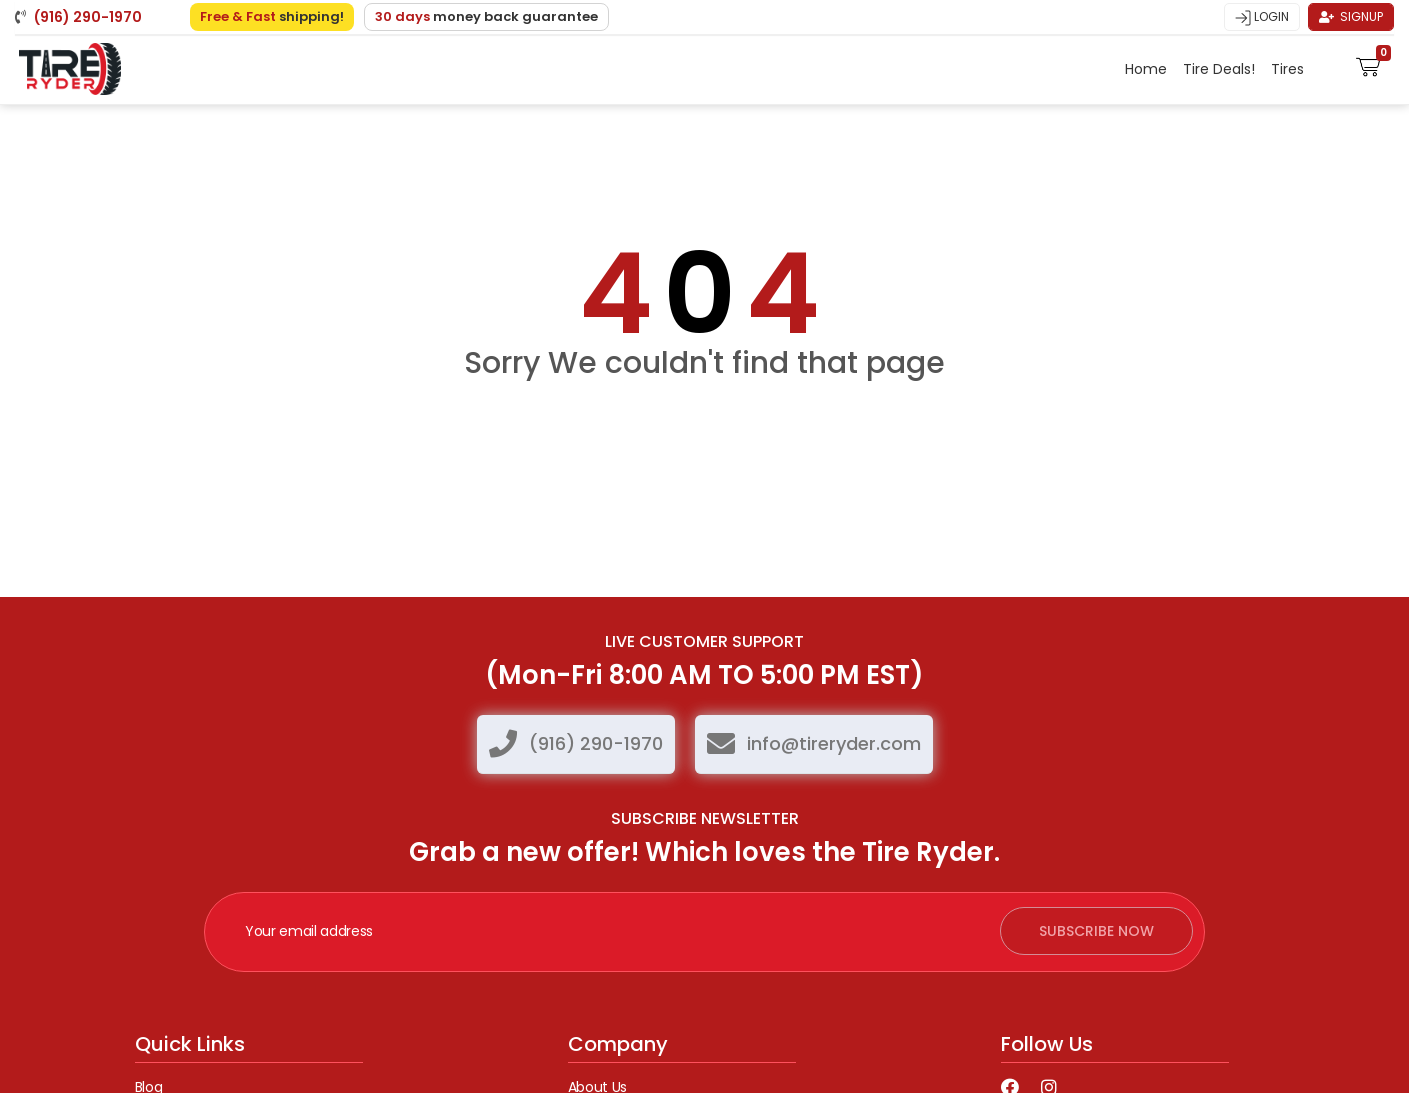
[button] (1368, 65)
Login (1262, 17)
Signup (1351, 16)
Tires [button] (1289, 69)
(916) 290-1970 (596, 743)
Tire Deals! (1219, 69)
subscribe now (1096, 931)
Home (1146, 69)
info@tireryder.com (834, 743)
